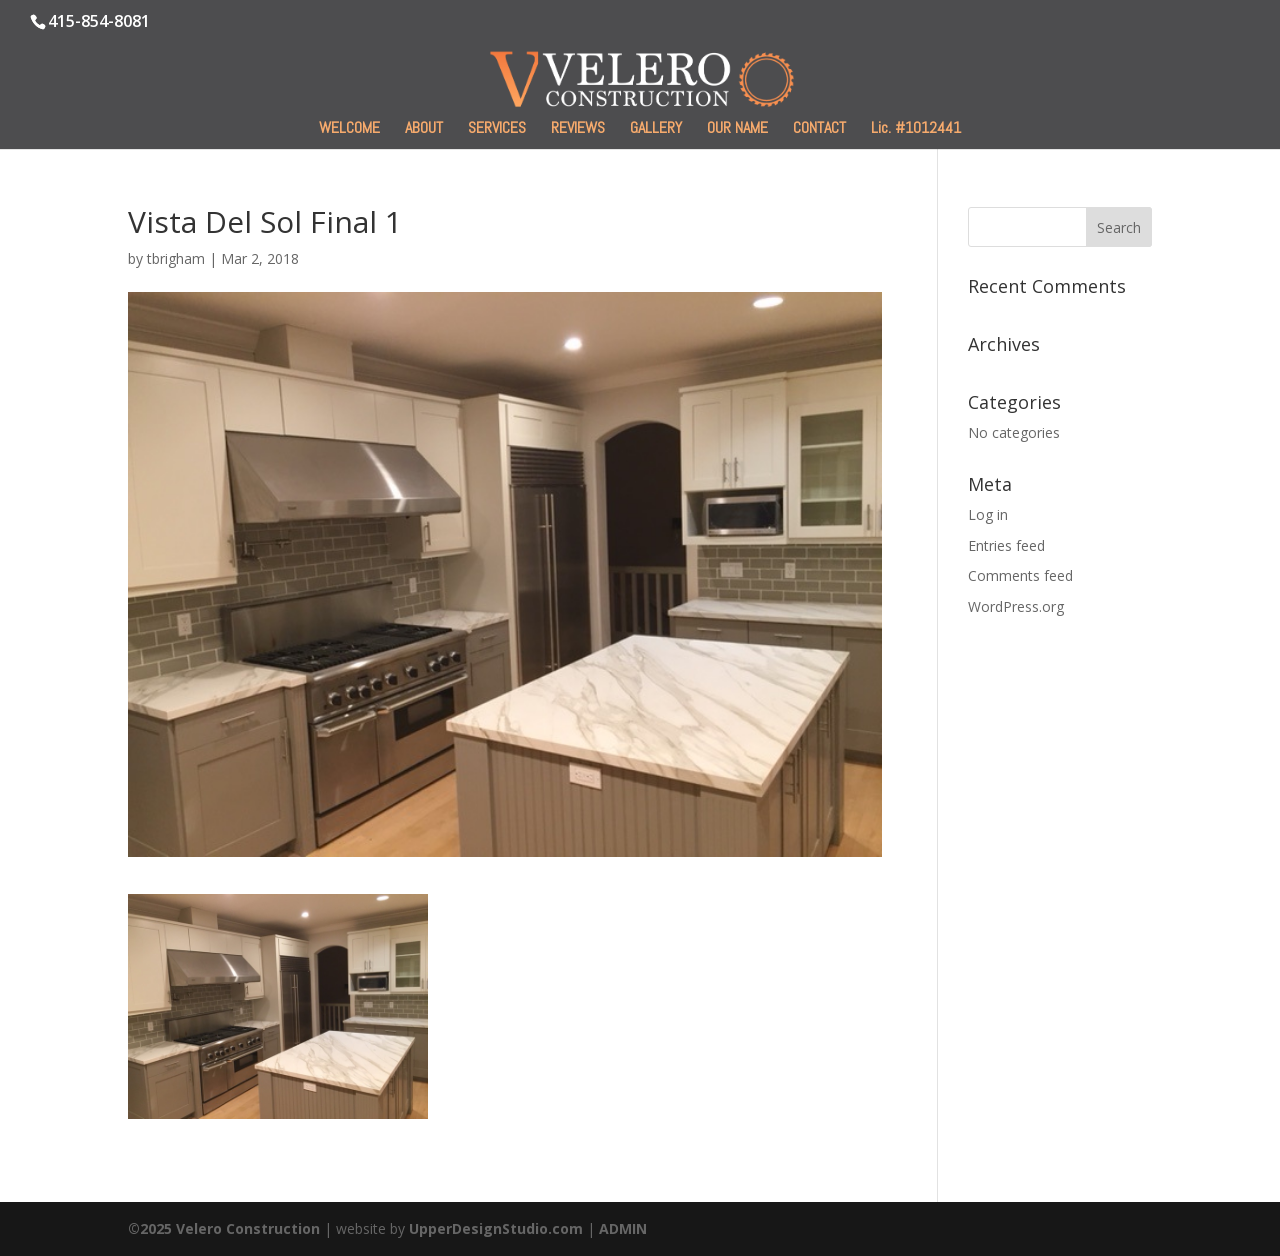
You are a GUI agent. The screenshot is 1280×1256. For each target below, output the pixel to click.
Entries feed (1006, 545)
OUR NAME (737, 129)
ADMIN (623, 1228)
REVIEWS (578, 129)
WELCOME (349, 129)
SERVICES (497, 129)
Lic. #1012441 (916, 129)
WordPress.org (1016, 606)
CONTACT (819, 129)
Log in (988, 514)
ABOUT (424, 129)
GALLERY (656, 129)
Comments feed (1020, 575)
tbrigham (176, 258)
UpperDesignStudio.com (496, 1228)
